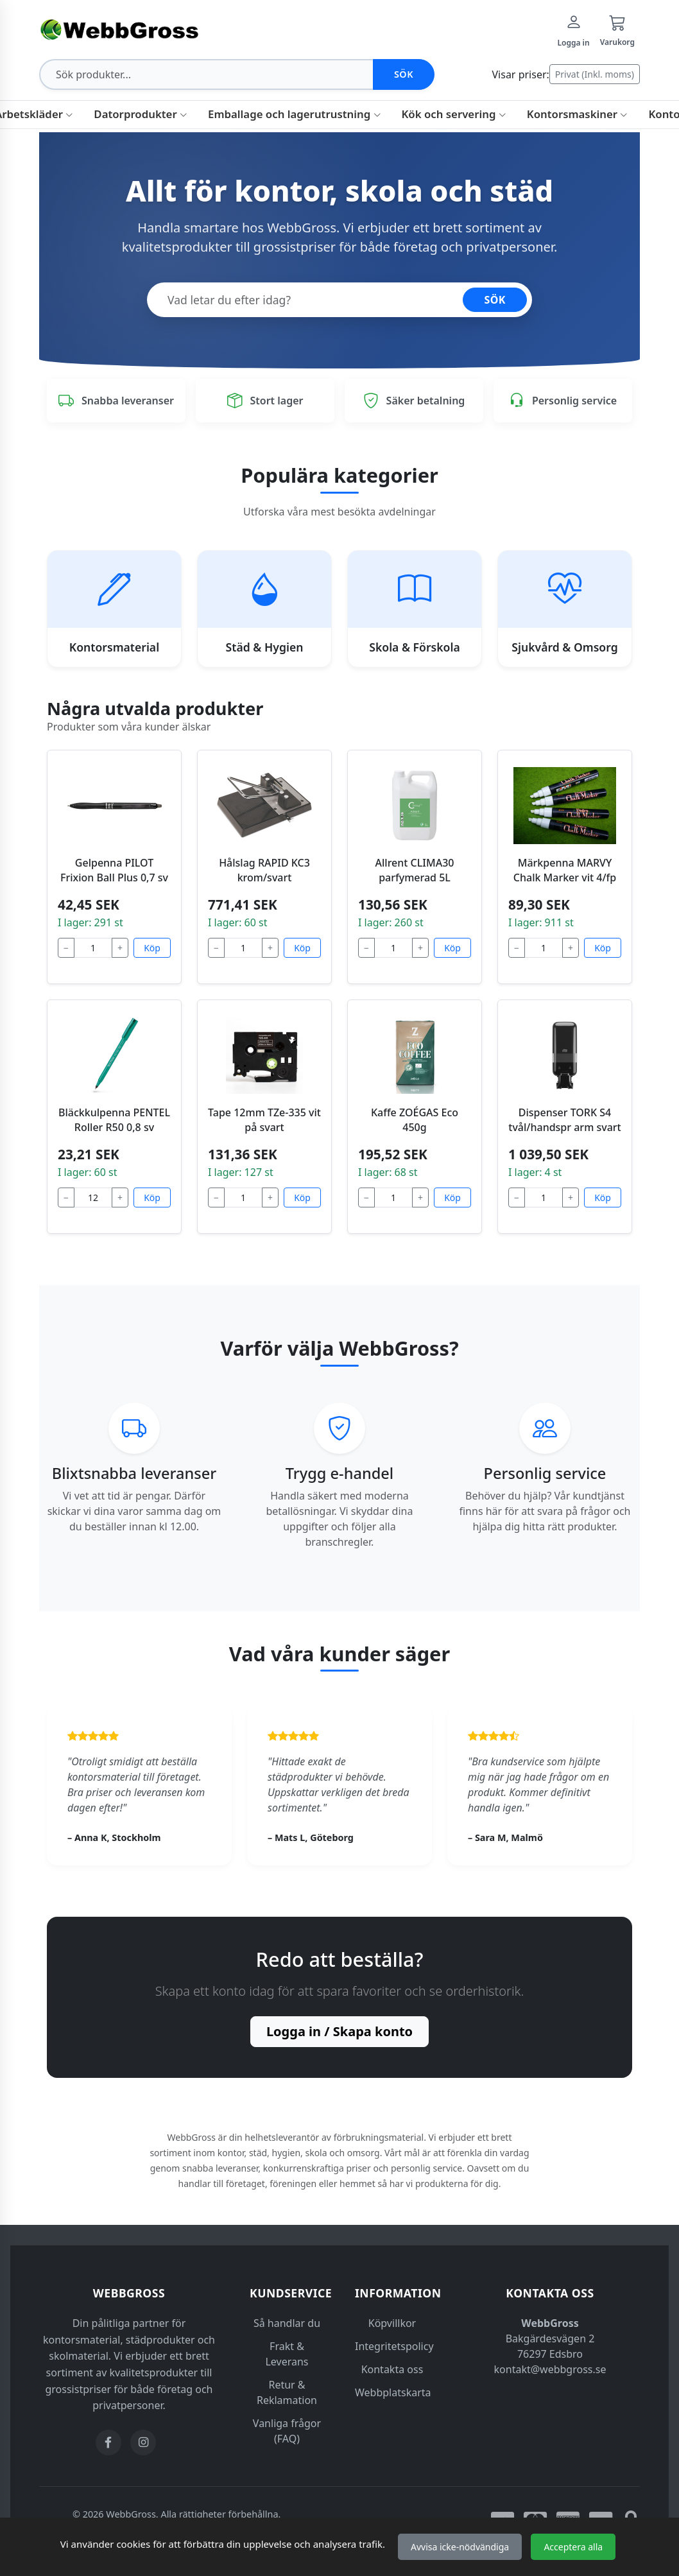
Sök (403, 74)
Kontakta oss (392, 2369)
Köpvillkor (392, 2323)
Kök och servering (454, 114)
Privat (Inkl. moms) (594, 74)
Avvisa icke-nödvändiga (460, 2547)
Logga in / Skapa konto (339, 2031)
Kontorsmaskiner (577, 114)
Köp (152, 948)
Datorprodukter (140, 114)
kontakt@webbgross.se (550, 2369)
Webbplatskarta (393, 2392)
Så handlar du (287, 2323)
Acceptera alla (573, 2547)
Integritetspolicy (394, 2346)
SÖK (495, 300)
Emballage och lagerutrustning (294, 114)
